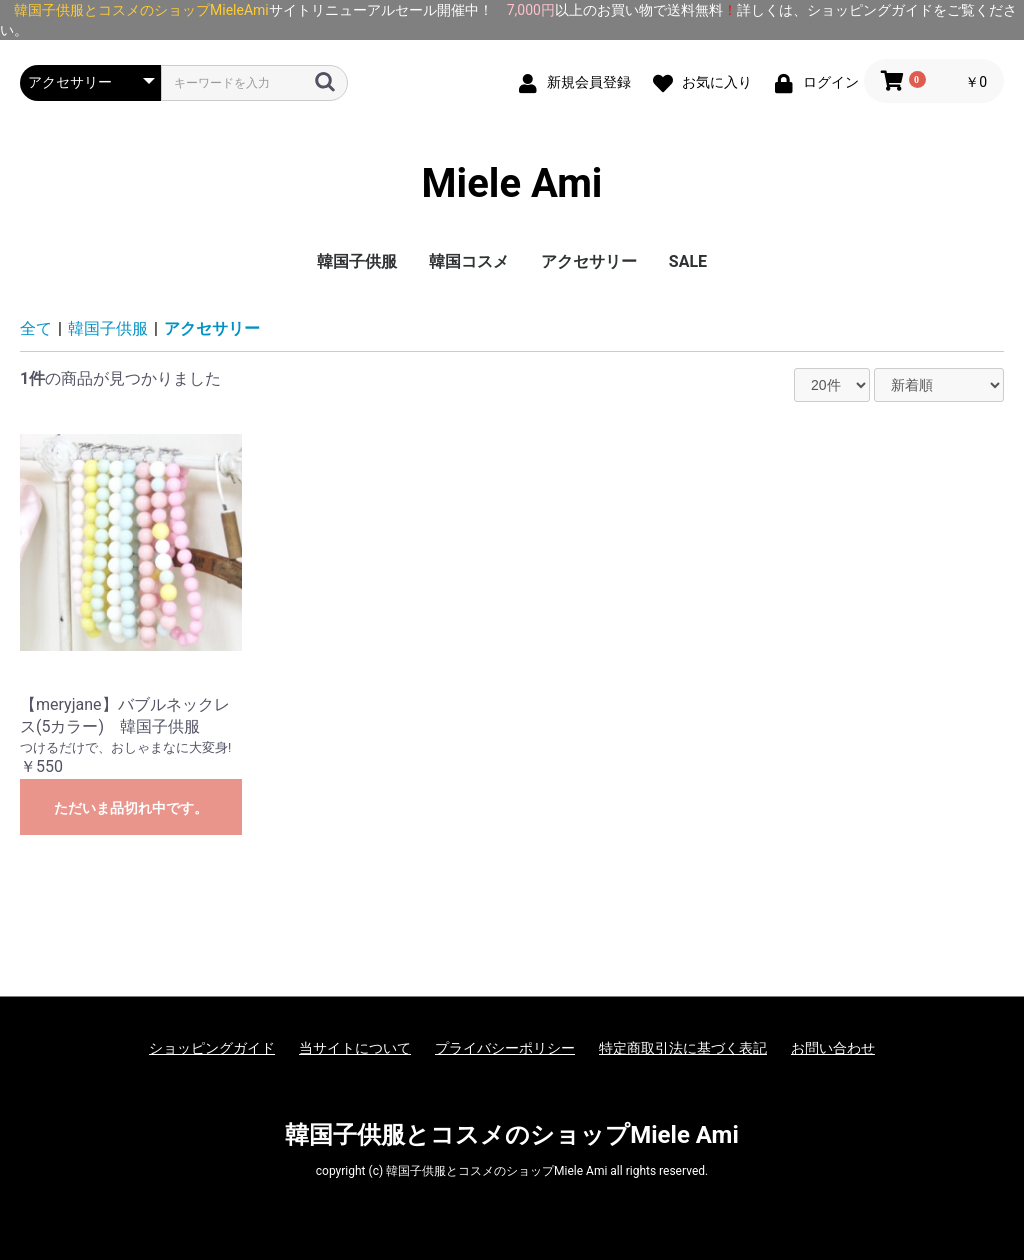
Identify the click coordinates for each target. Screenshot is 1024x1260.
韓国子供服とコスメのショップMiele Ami (512, 1135)
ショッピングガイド (212, 1048)
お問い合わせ (833, 1048)
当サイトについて (355, 1048)
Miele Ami (512, 184)
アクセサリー (589, 261)
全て (36, 328)
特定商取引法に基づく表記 (683, 1048)
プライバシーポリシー (505, 1048)
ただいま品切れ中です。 (131, 808)
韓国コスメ (469, 261)
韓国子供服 (357, 261)
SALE (688, 261)
